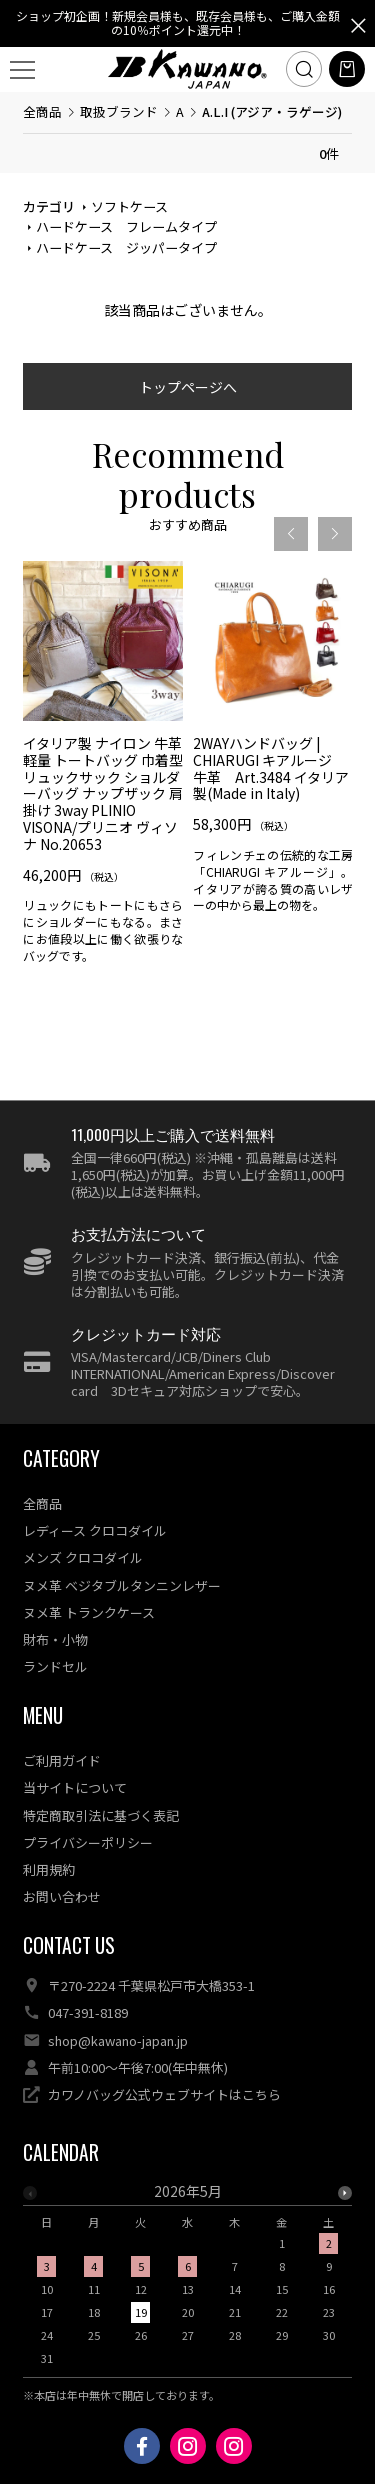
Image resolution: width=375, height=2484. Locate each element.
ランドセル (55, 1666)
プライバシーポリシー (88, 1842)
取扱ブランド (119, 111)
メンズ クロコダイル (83, 1557)
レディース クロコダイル (95, 1530)
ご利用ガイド (62, 1760)
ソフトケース (129, 206)
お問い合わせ (62, 1896)
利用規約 (49, 1869)
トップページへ (188, 387)
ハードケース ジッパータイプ (126, 247)
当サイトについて (75, 1787)
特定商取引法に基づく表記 (101, 1815)
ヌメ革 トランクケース (89, 1612)
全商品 (42, 111)
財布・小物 (55, 1639)
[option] (103, 769)
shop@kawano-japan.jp (118, 2040)
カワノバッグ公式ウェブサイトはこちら (164, 2094)
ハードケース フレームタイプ (126, 226)
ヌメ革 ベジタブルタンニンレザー (122, 1585)
